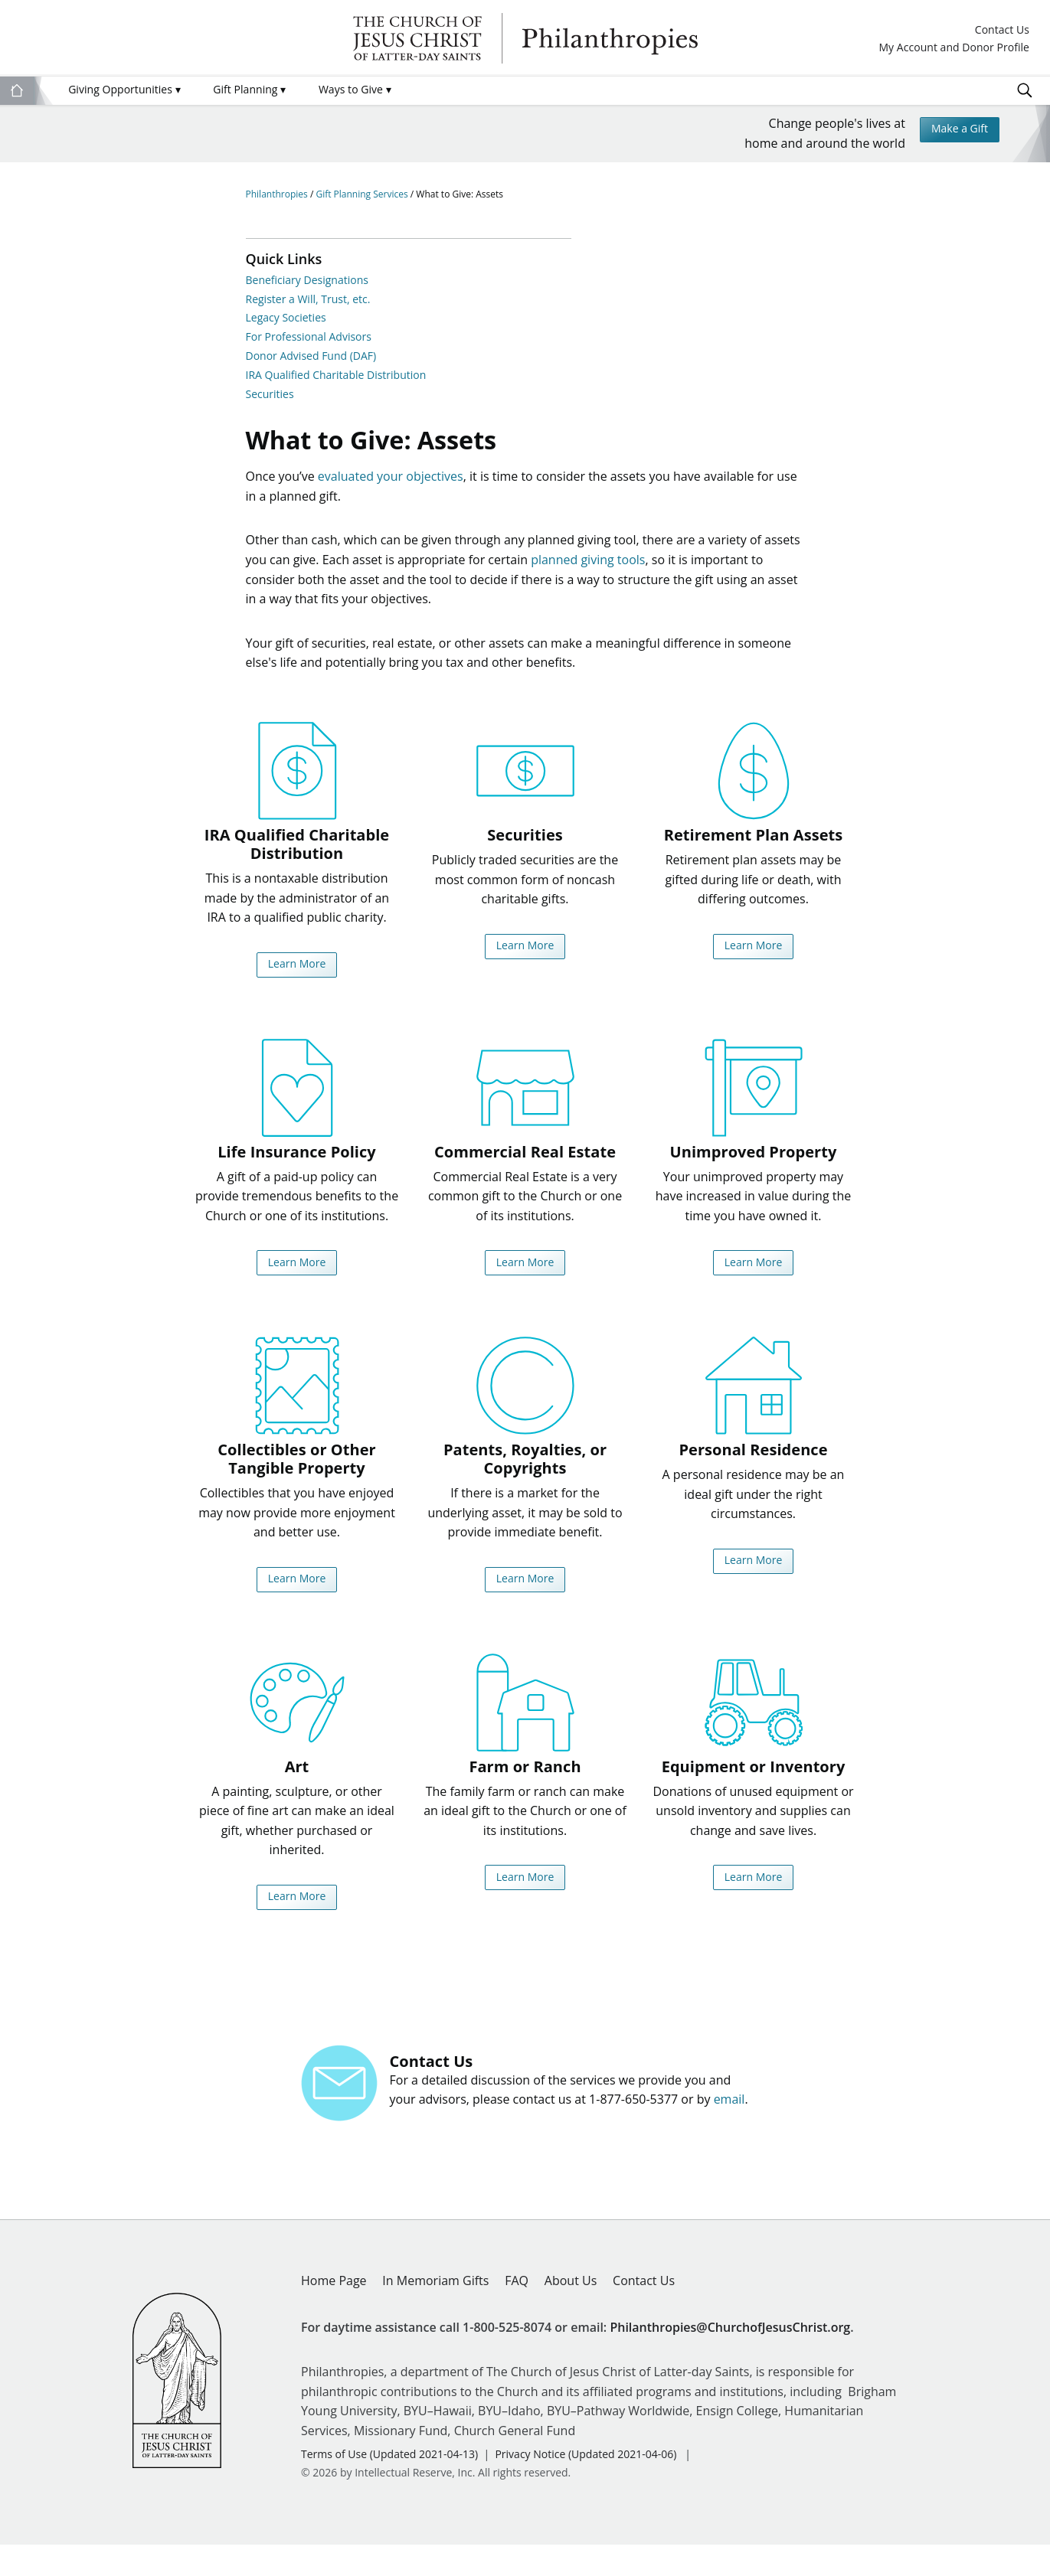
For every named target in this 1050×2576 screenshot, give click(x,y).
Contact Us (1002, 30)
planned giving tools (588, 568)
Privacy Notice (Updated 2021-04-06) (585, 2486)
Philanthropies (525, 38)
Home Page (334, 2312)
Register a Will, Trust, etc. (308, 299)
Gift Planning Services (363, 194)
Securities (270, 394)
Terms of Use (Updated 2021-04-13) (389, 2486)
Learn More (296, 975)
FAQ (516, 2312)
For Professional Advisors (308, 336)
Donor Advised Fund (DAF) (311, 355)
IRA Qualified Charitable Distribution (336, 374)
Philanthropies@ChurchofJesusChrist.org (730, 2359)
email (729, 2131)
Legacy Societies (286, 317)
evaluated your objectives (390, 485)
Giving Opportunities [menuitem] (124, 89)
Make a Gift (953, 131)
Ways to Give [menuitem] (355, 89)
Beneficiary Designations (307, 280)
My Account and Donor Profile (953, 47)
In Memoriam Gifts (435, 2312)
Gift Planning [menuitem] (249, 89)
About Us (571, 2312)
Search (1025, 90)
